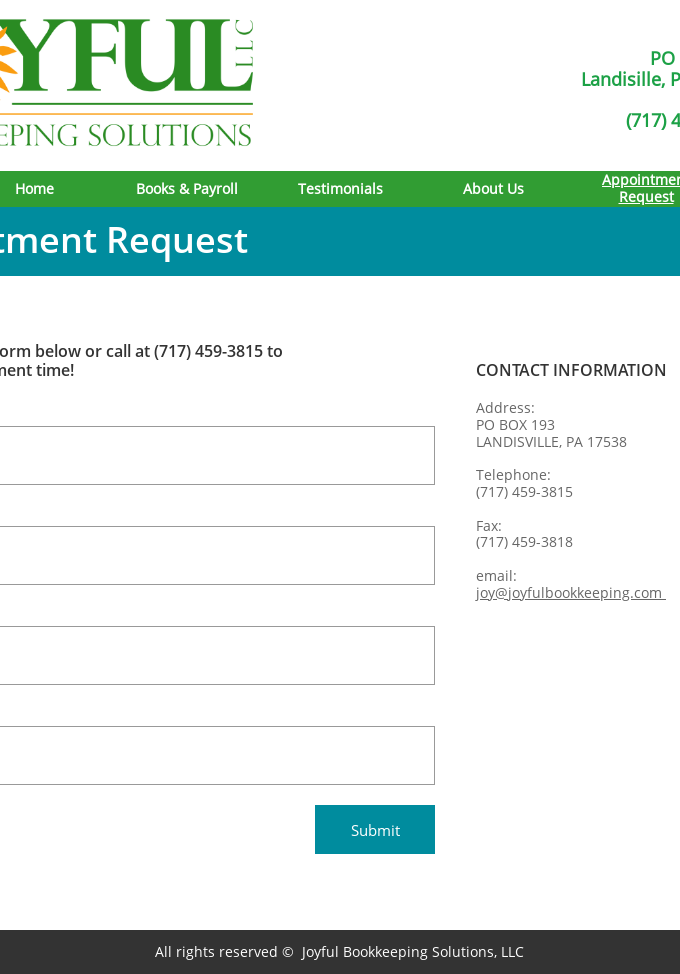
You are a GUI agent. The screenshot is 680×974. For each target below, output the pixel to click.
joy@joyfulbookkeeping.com (571, 592)
